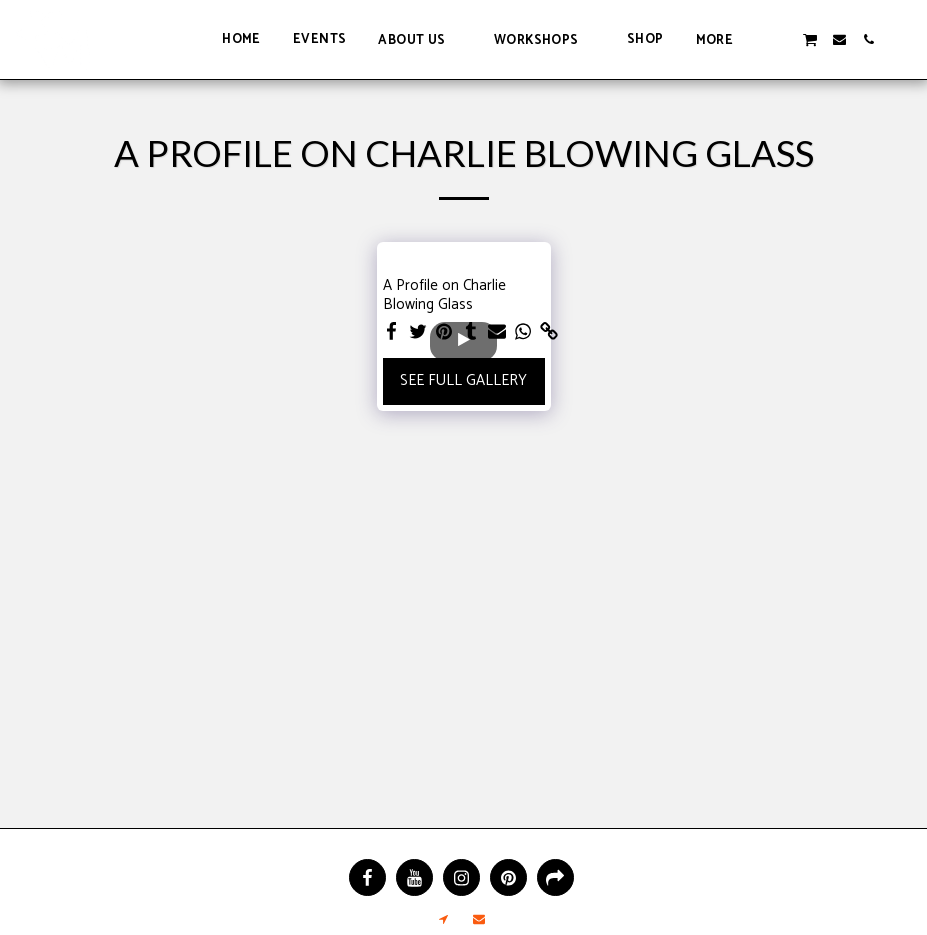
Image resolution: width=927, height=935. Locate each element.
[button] (420, 39)
